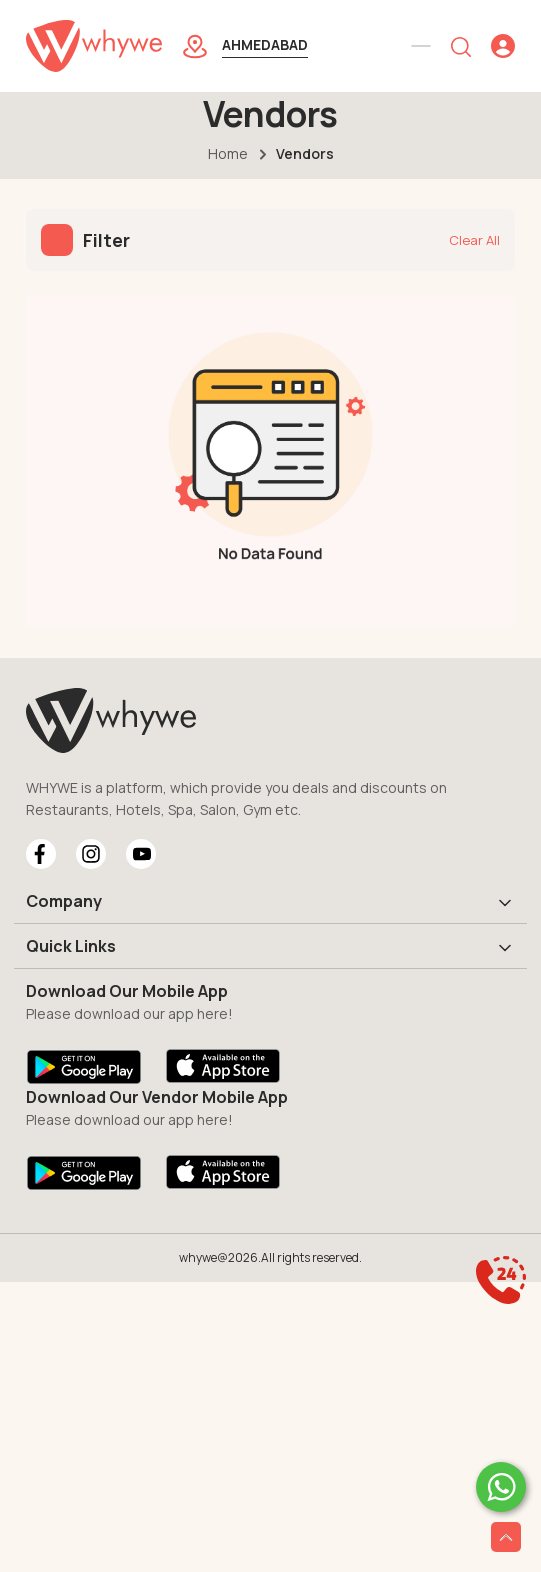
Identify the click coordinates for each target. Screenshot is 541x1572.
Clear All (474, 240)
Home (228, 153)
